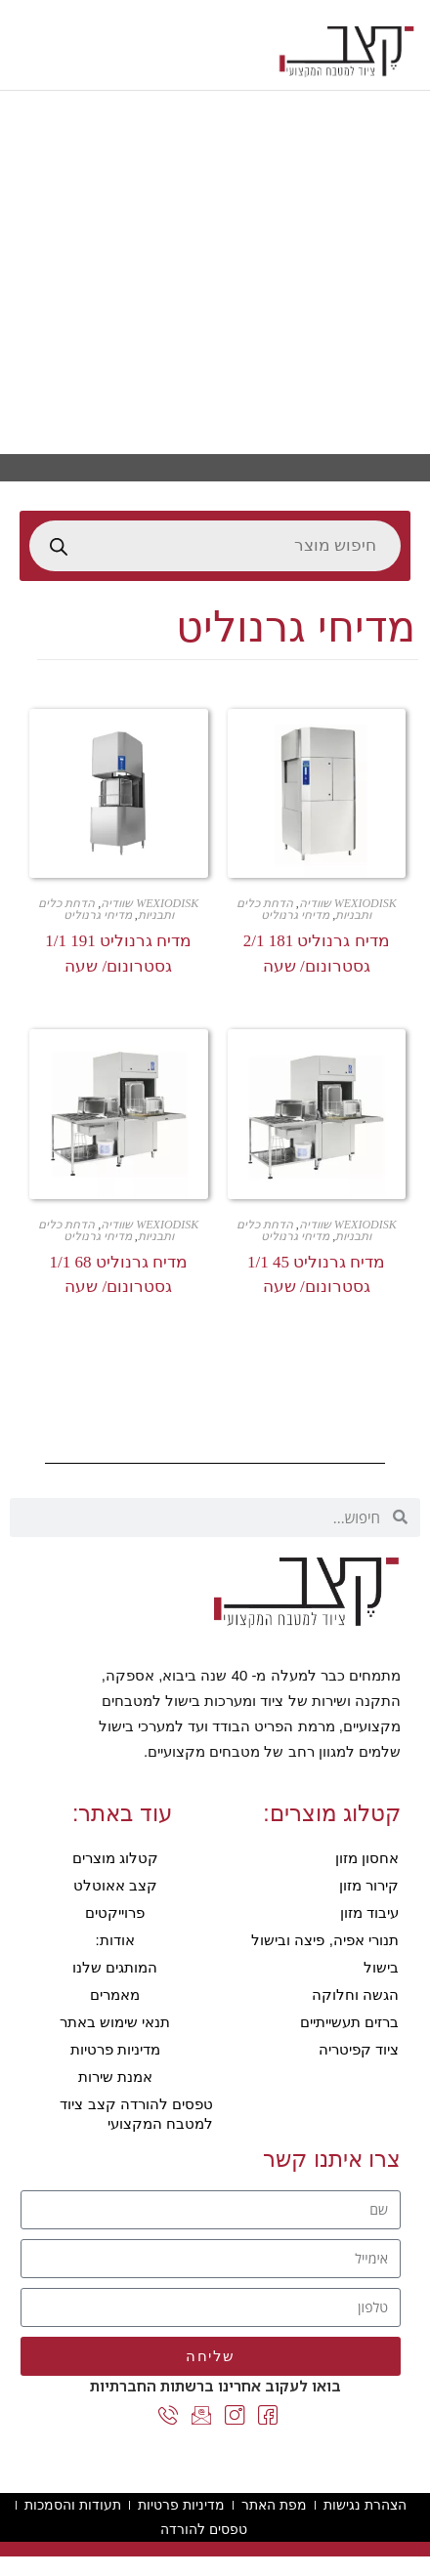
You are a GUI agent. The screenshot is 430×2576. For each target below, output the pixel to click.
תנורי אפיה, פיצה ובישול (325, 1940)
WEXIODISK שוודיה (348, 903)
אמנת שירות (115, 2076)
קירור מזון (369, 1885)
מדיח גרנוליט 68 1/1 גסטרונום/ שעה (119, 1275)
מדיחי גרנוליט (295, 915)
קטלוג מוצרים (115, 1857)
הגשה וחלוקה (355, 1994)
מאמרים (115, 1994)
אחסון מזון (367, 1857)
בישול (381, 1967)
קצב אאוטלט (115, 1885)
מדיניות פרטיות (115, 2049)
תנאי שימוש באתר (115, 2022)
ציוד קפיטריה (359, 2049)
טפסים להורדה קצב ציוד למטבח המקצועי (136, 2114)
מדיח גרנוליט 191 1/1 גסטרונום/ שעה (118, 954)
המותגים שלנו (114, 1967)
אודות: (115, 1940)
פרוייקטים (115, 1912)
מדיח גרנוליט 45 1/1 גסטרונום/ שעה (316, 1275)
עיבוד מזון (369, 1912)
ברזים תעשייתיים (349, 2022)
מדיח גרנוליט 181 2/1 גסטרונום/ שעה (316, 954)
